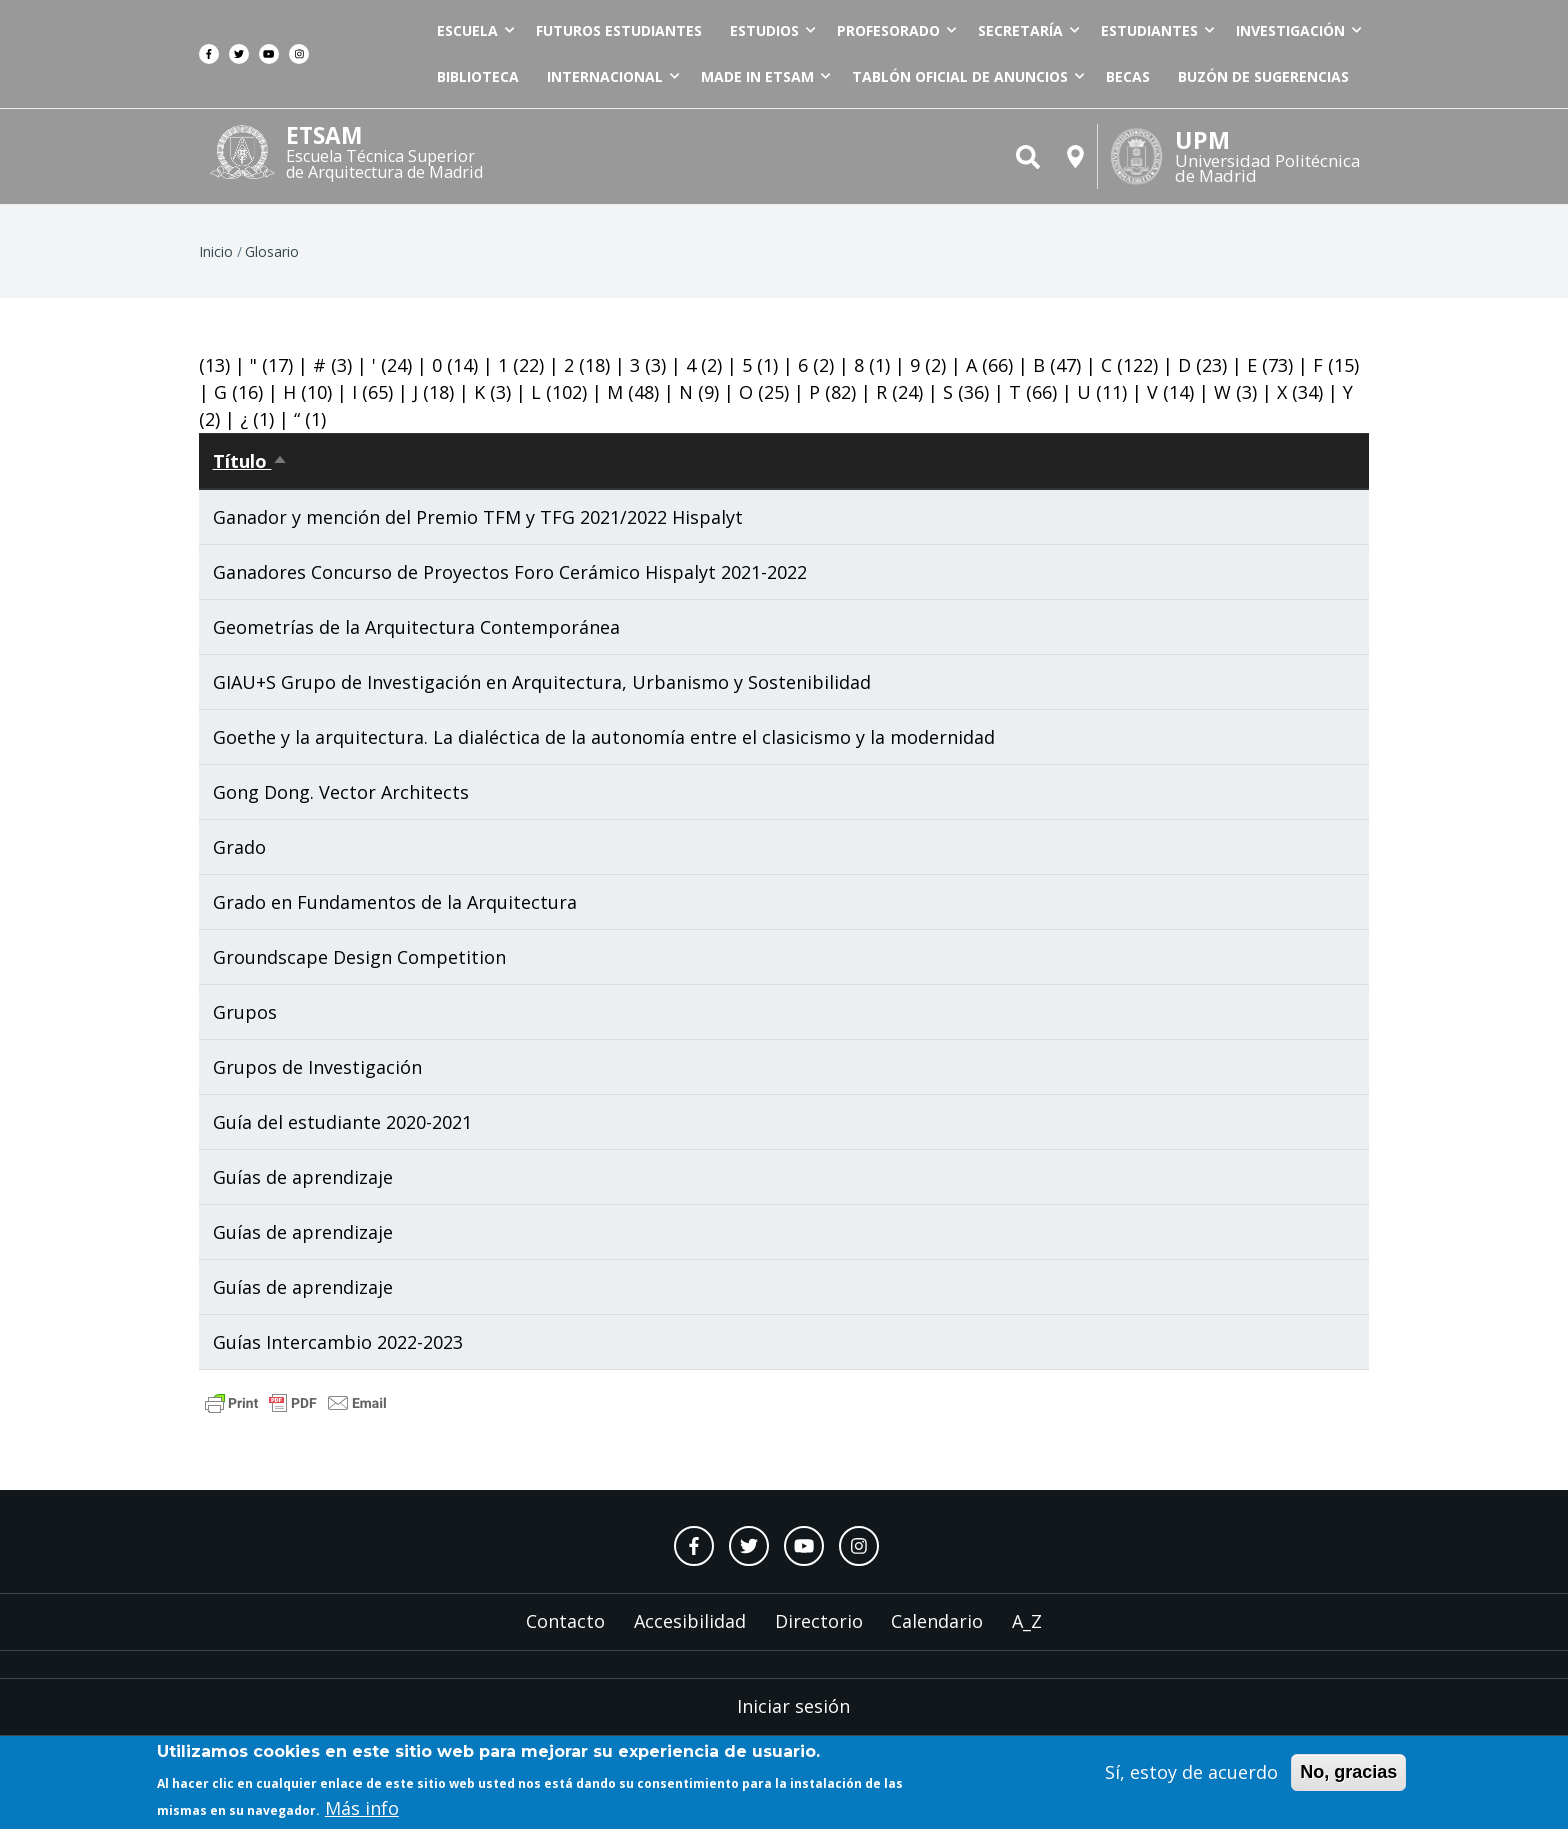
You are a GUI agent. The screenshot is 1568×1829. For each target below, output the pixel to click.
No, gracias (1348, 1775)
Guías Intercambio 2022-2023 (338, 1342)
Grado (239, 847)
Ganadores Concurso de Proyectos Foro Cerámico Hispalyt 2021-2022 (510, 572)
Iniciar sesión (793, 1706)
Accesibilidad (690, 1621)
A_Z (1027, 1621)
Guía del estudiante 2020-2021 (342, 1122)
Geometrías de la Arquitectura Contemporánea (416, 627)
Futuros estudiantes (619, 30)
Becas (1128, 76)
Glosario (272, 251)
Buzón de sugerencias (1263, 76)
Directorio (819, 1621)
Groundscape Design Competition (359, 957)
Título (250, 461)
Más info (362, 1812)
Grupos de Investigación (317, 1067)
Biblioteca (478, 76)
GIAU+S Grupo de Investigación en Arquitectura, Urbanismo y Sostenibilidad (542, 682)
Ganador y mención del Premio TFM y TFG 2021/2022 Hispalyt (478, 517)
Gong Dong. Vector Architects (341, 792)
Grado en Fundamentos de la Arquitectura (395, 902)
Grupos (245, 1012)
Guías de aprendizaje (303, 1177)
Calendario (937, 1621)
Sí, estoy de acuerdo (1191, 1775)
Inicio (216, 251)
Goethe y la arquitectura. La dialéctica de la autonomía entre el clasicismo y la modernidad (604, 737)
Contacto (565, 1621)
